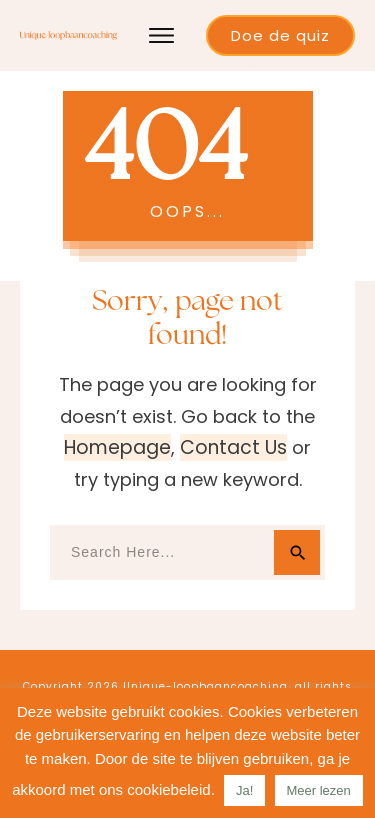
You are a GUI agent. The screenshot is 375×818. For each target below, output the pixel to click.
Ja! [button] (244, 790)
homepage (117, 447)
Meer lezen (319, 790)
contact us (233, 447)
